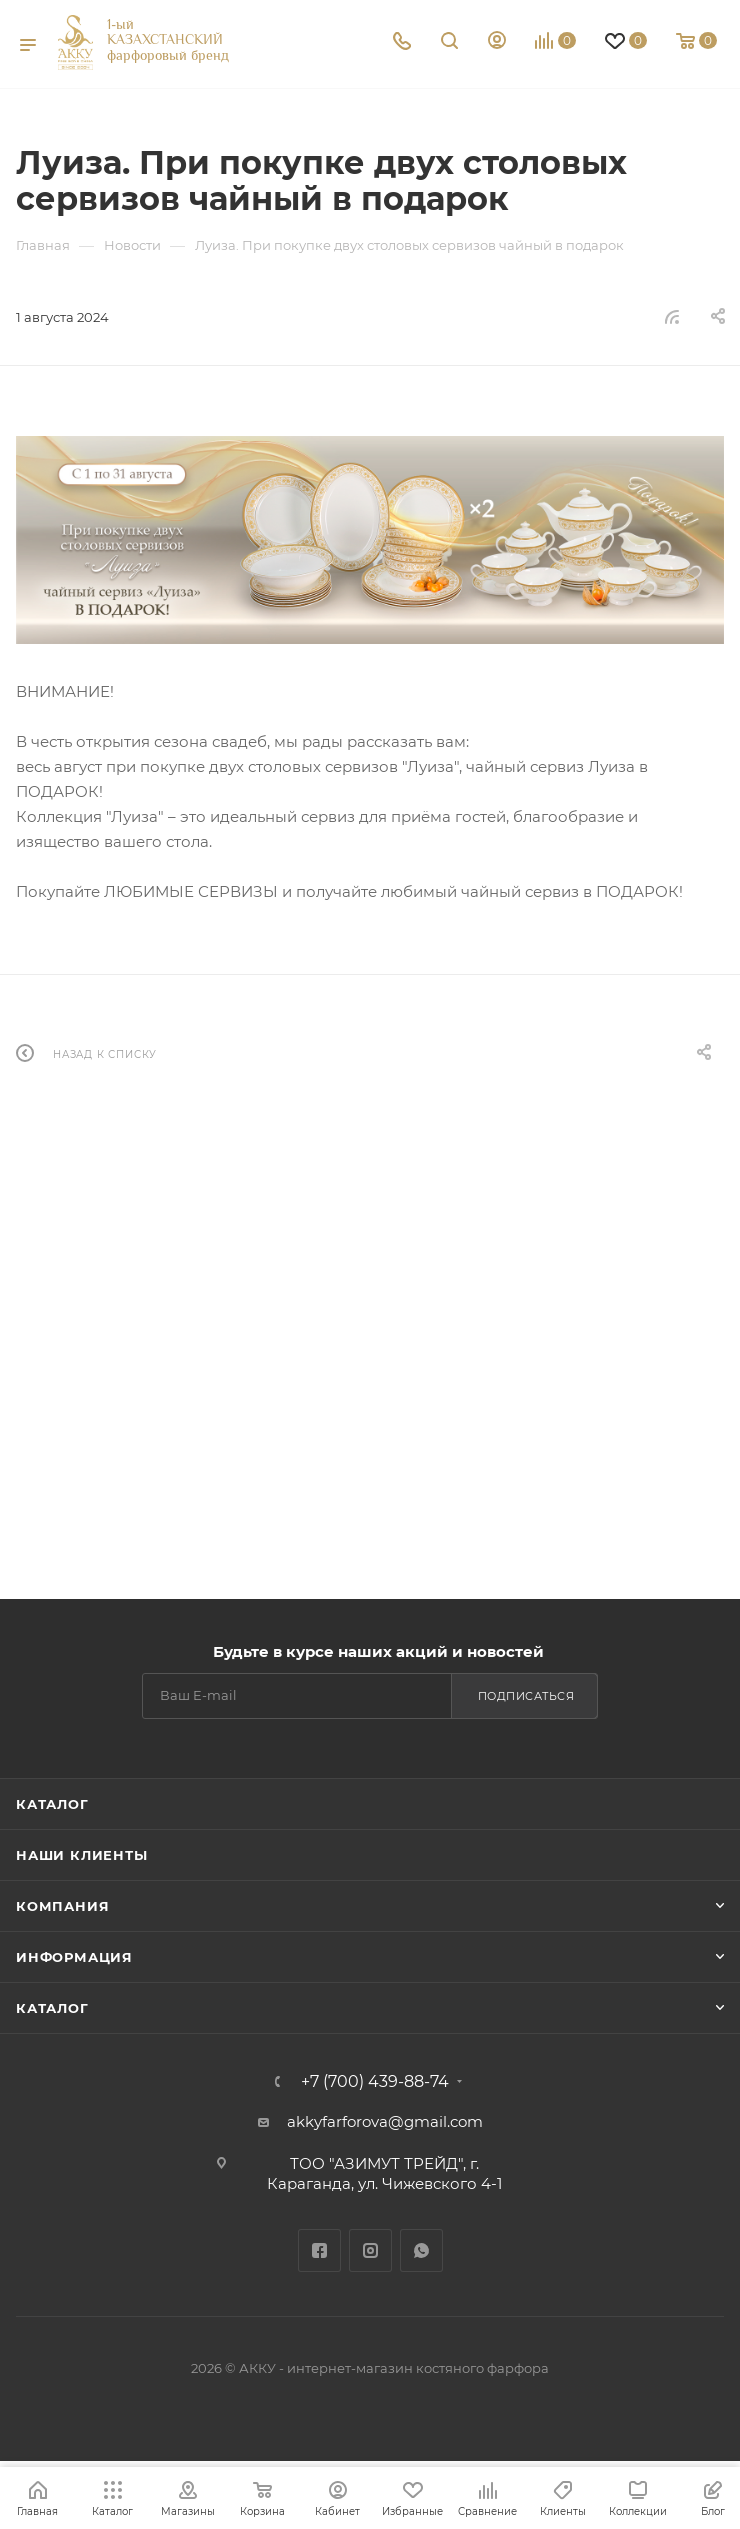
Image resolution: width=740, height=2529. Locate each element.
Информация (74, 1957)
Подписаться (526, 1696)
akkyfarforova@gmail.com (385, 2121)
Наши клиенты (82, 1855)
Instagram (370, 2250)
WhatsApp (421, 2250)
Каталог (52, 1804)
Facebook (319, 2250)
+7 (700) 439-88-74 (375, 2082)
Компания (62, 1906)
